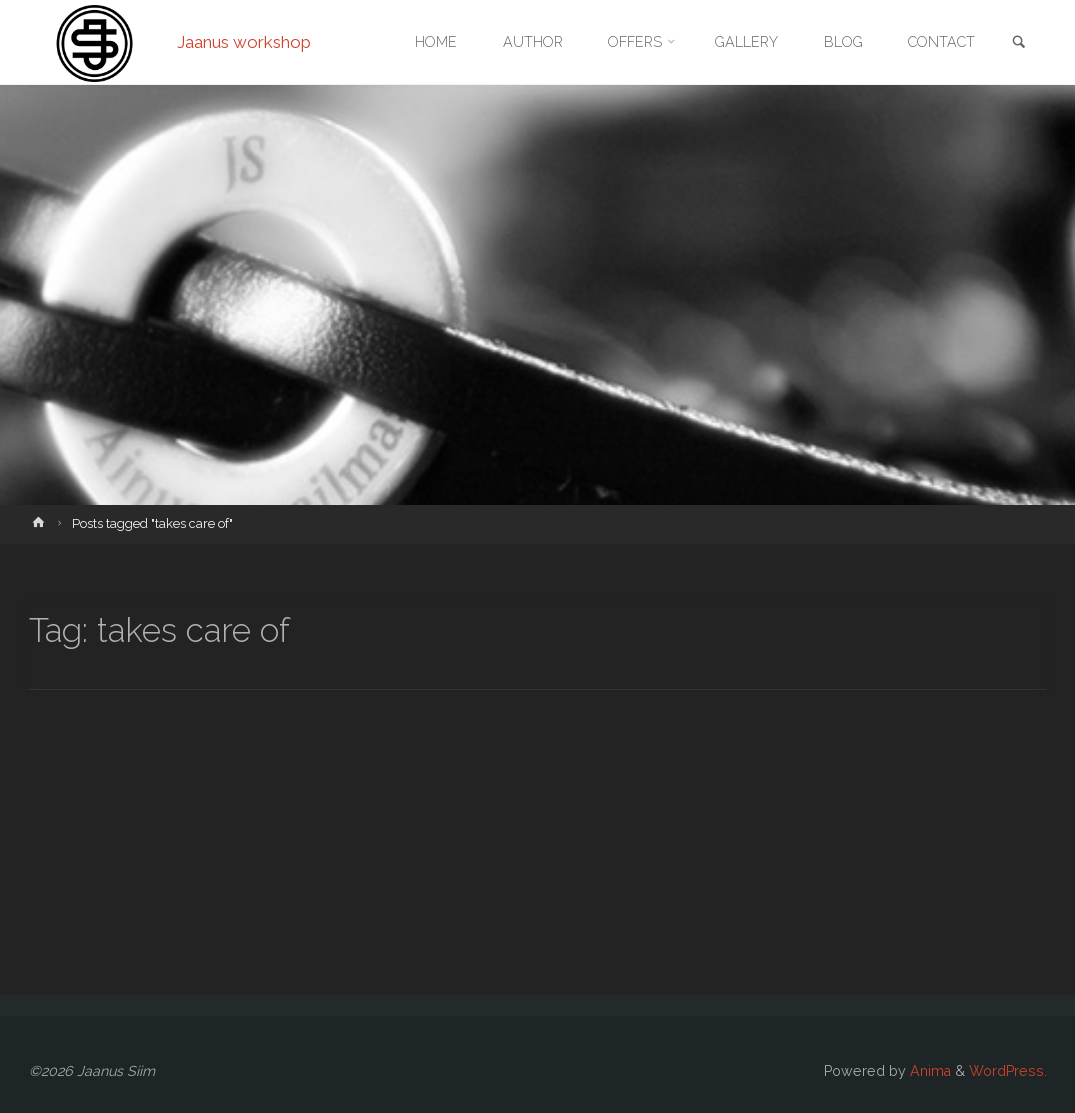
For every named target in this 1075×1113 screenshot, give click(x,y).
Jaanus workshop (244, 42)
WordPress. (1008, 1071)
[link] (1019, 43)
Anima (928, 1071)
